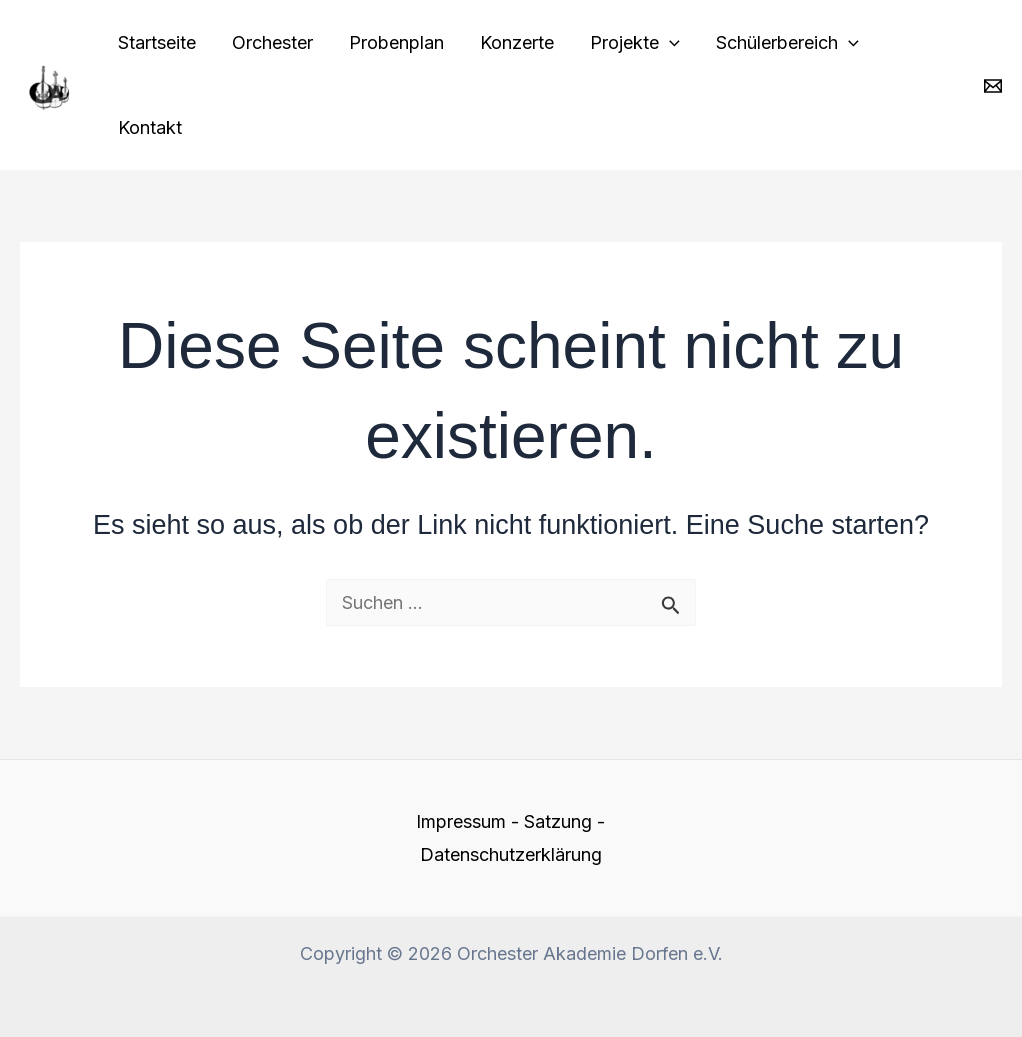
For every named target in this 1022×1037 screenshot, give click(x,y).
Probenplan (396, 42)
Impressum (461, 821)
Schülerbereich (787, 42)
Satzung (558, 821)
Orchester (272, 42)
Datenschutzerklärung (511, 854)
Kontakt (150, 127)
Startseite (157, 42)
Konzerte (517, 42)
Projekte (635, 42)
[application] (669, 42)
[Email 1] (993, 86)
